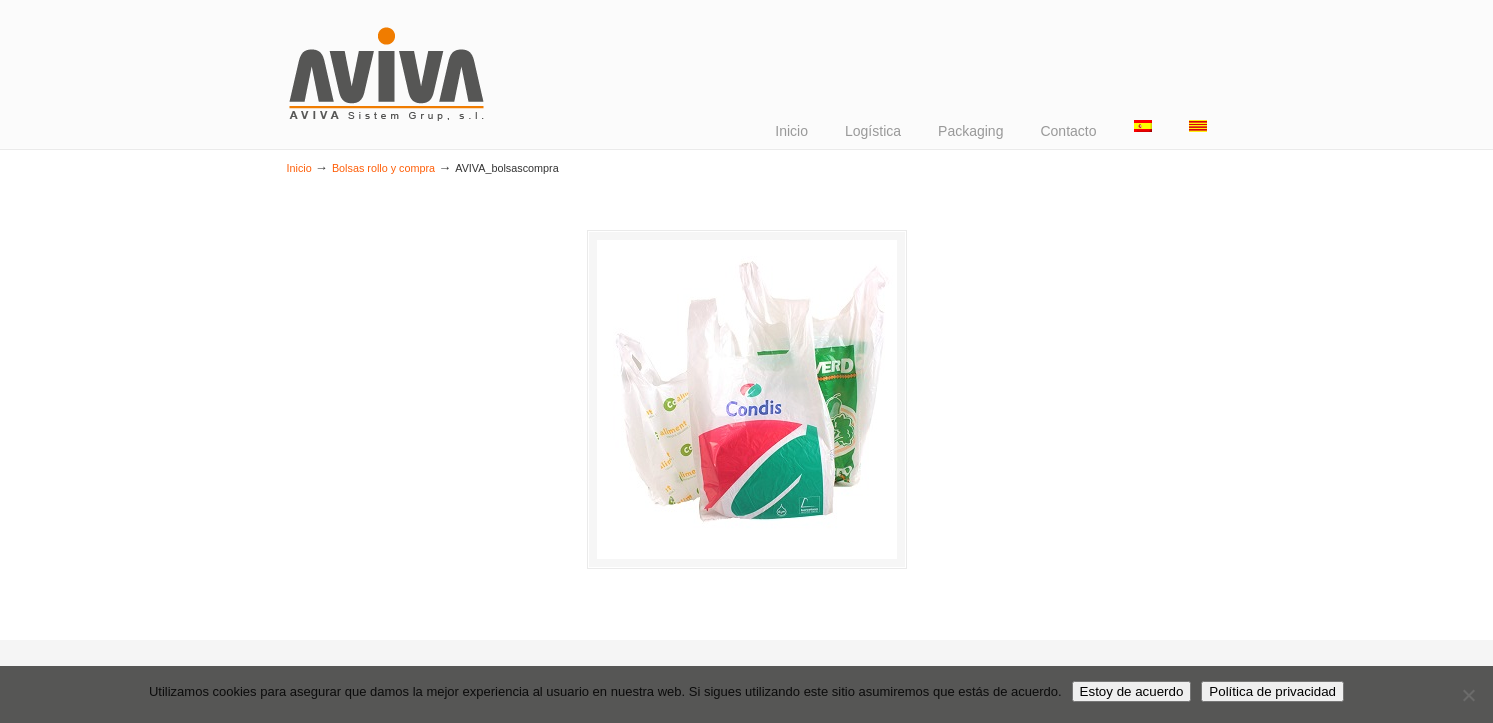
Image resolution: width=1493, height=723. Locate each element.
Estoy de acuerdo (1132, 691)
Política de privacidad (1272, 691)
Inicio (299, 168)
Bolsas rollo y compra (383, 168)
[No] (1468, 695)
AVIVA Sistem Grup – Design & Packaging (387, 73)
